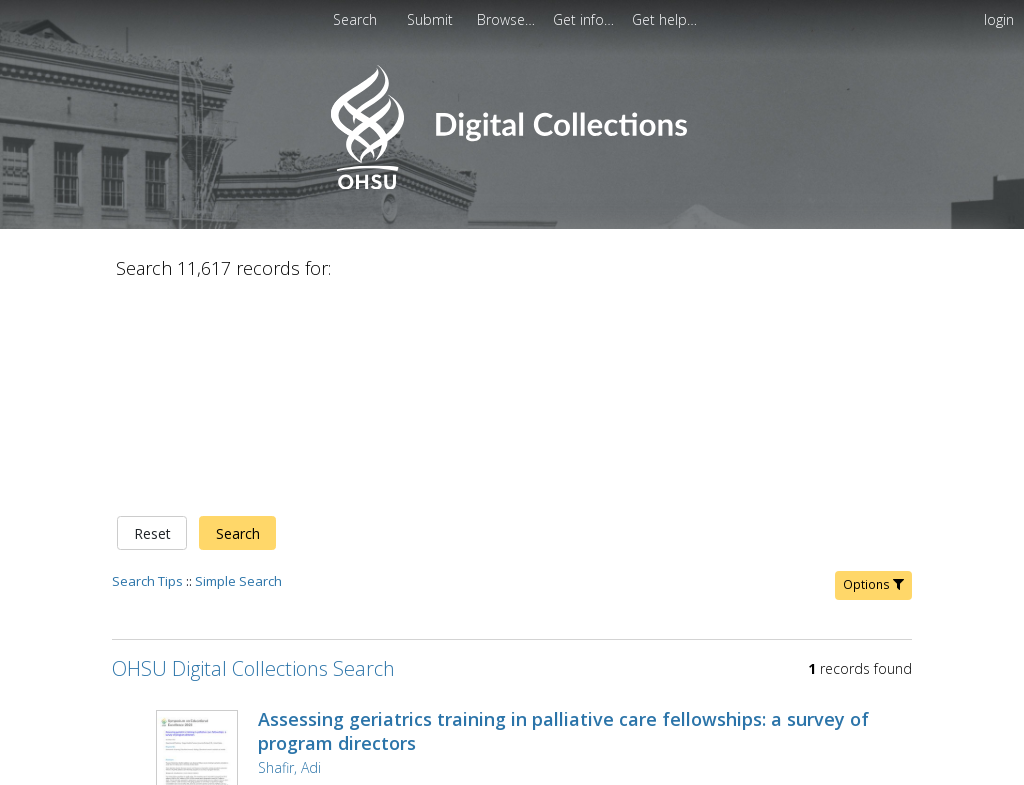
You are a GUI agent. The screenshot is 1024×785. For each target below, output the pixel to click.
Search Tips (147, 371)
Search (238, 323)
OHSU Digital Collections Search (253, 458)
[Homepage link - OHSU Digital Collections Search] (511, 184)
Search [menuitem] (355, 19)
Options (873, 374)
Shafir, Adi (289, 557)
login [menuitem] (999, 19)
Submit (432, 19)
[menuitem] (508, 19)
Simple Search (238, 371)
